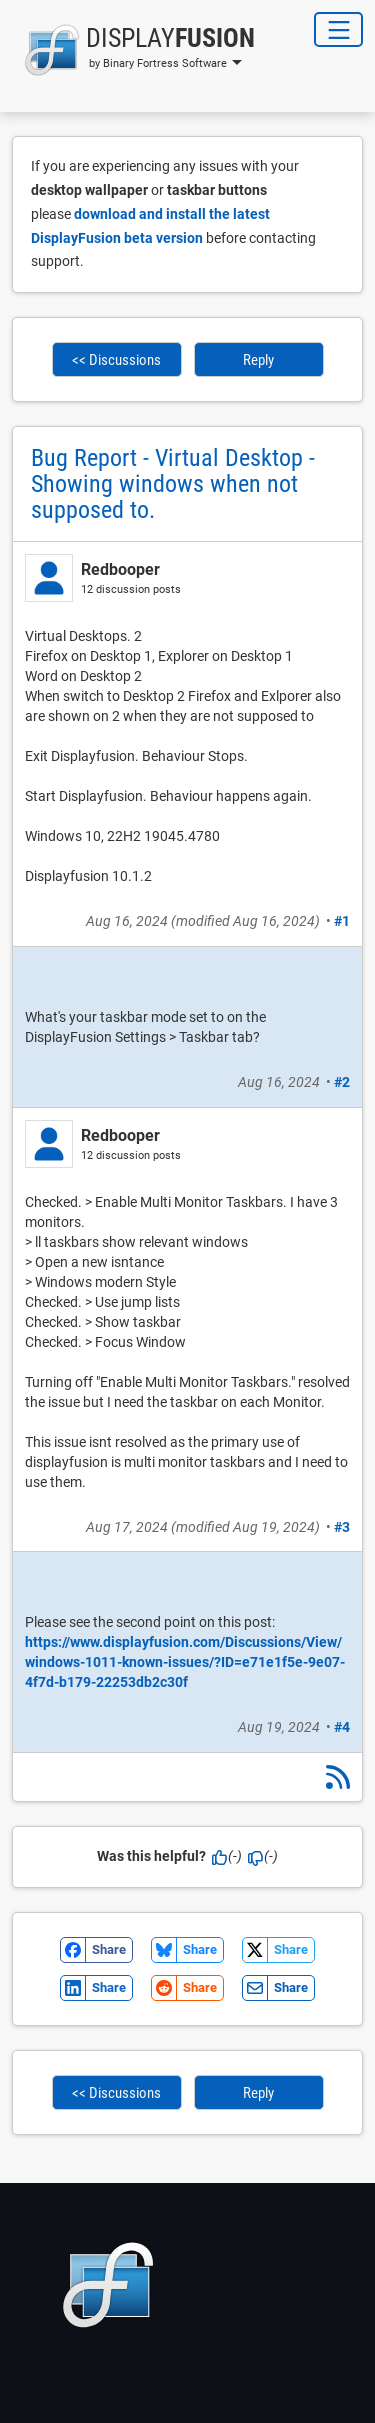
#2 (342, 1082)
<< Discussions (116, 360)
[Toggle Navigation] (338, 29)
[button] (133, 50)
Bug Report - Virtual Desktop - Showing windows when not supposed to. (173, 484)
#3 (342, 1527)
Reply (258, 360)
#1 (342, 921)
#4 (342, 1727)
